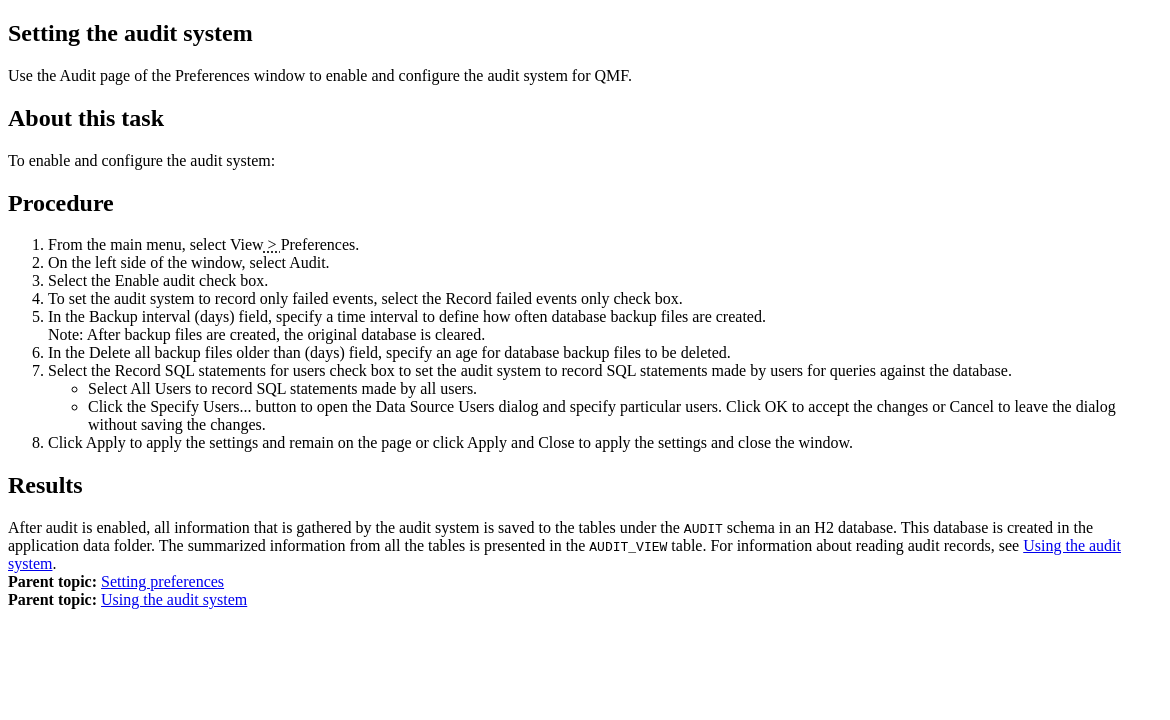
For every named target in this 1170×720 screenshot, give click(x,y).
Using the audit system (174, 599)
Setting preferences (162, 581)
